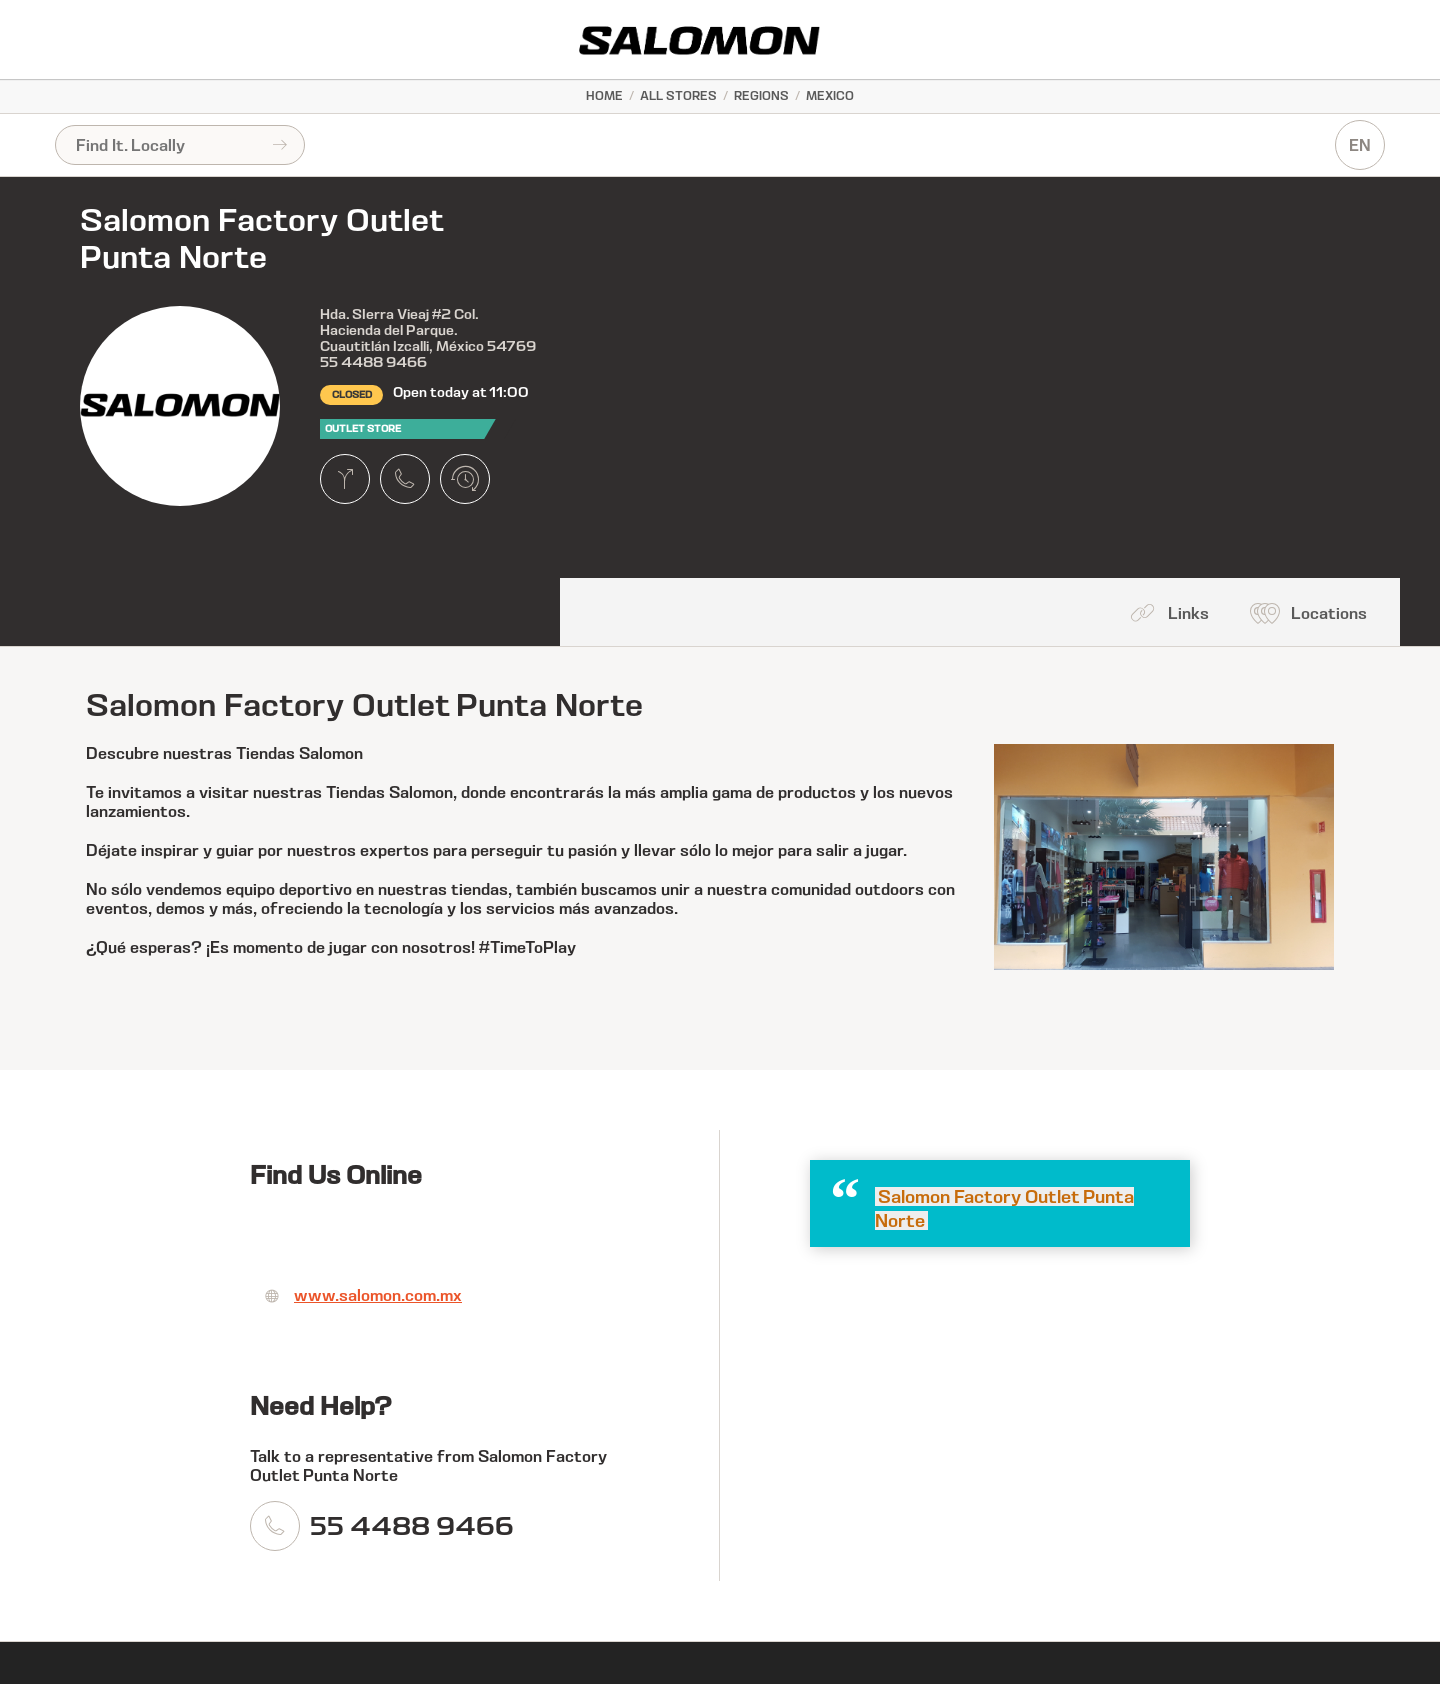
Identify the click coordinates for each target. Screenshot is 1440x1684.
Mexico (830, 95)
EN (1360, 145)
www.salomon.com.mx (378, 1295)
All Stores (678, 95)
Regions (761, 95)
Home (604, 95)
